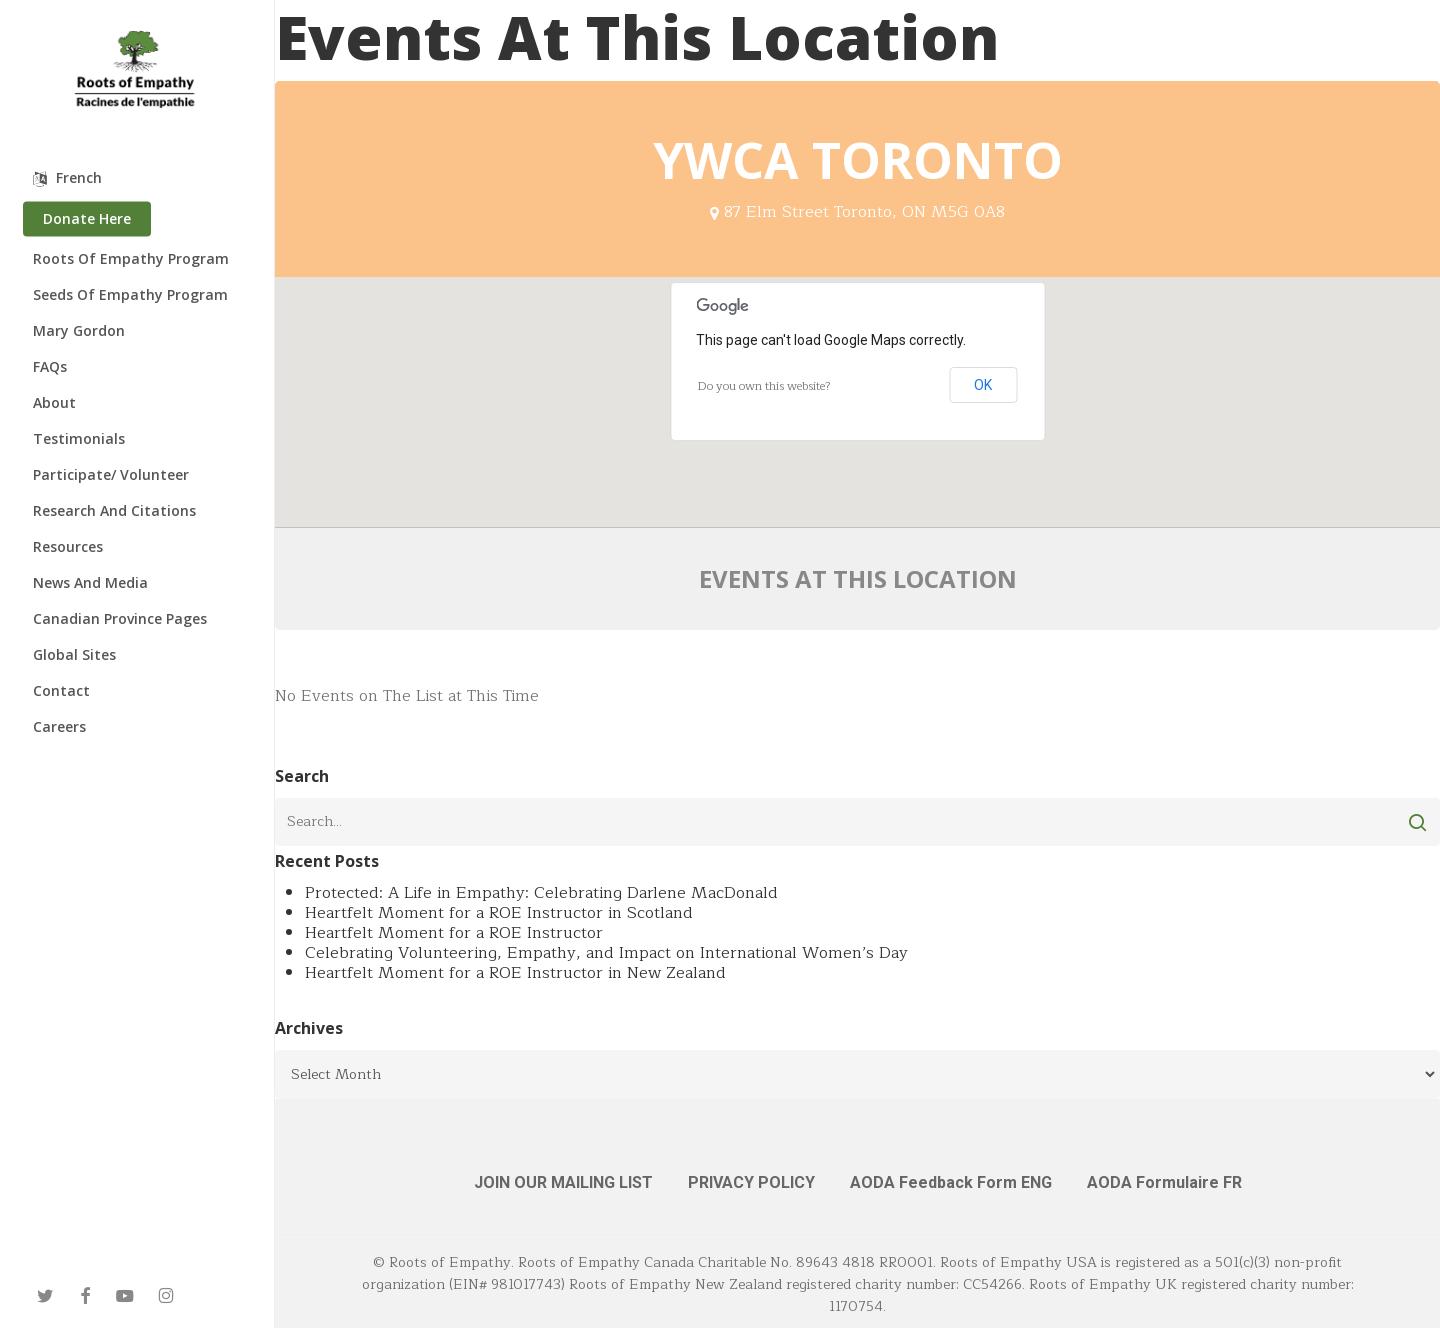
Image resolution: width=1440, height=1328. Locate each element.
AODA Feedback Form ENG (951, 1182)
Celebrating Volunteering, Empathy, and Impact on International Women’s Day (606, 953)
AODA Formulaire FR (1164, 1182)
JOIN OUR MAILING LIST (563, 1182)
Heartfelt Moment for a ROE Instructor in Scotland (499, 913)
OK (983, 385)
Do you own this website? (764, 386)
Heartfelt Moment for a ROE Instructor (454, 933)
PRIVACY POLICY (751, 1182)
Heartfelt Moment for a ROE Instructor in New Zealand (515, 973)
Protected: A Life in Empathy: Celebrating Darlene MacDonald (541, 893)
